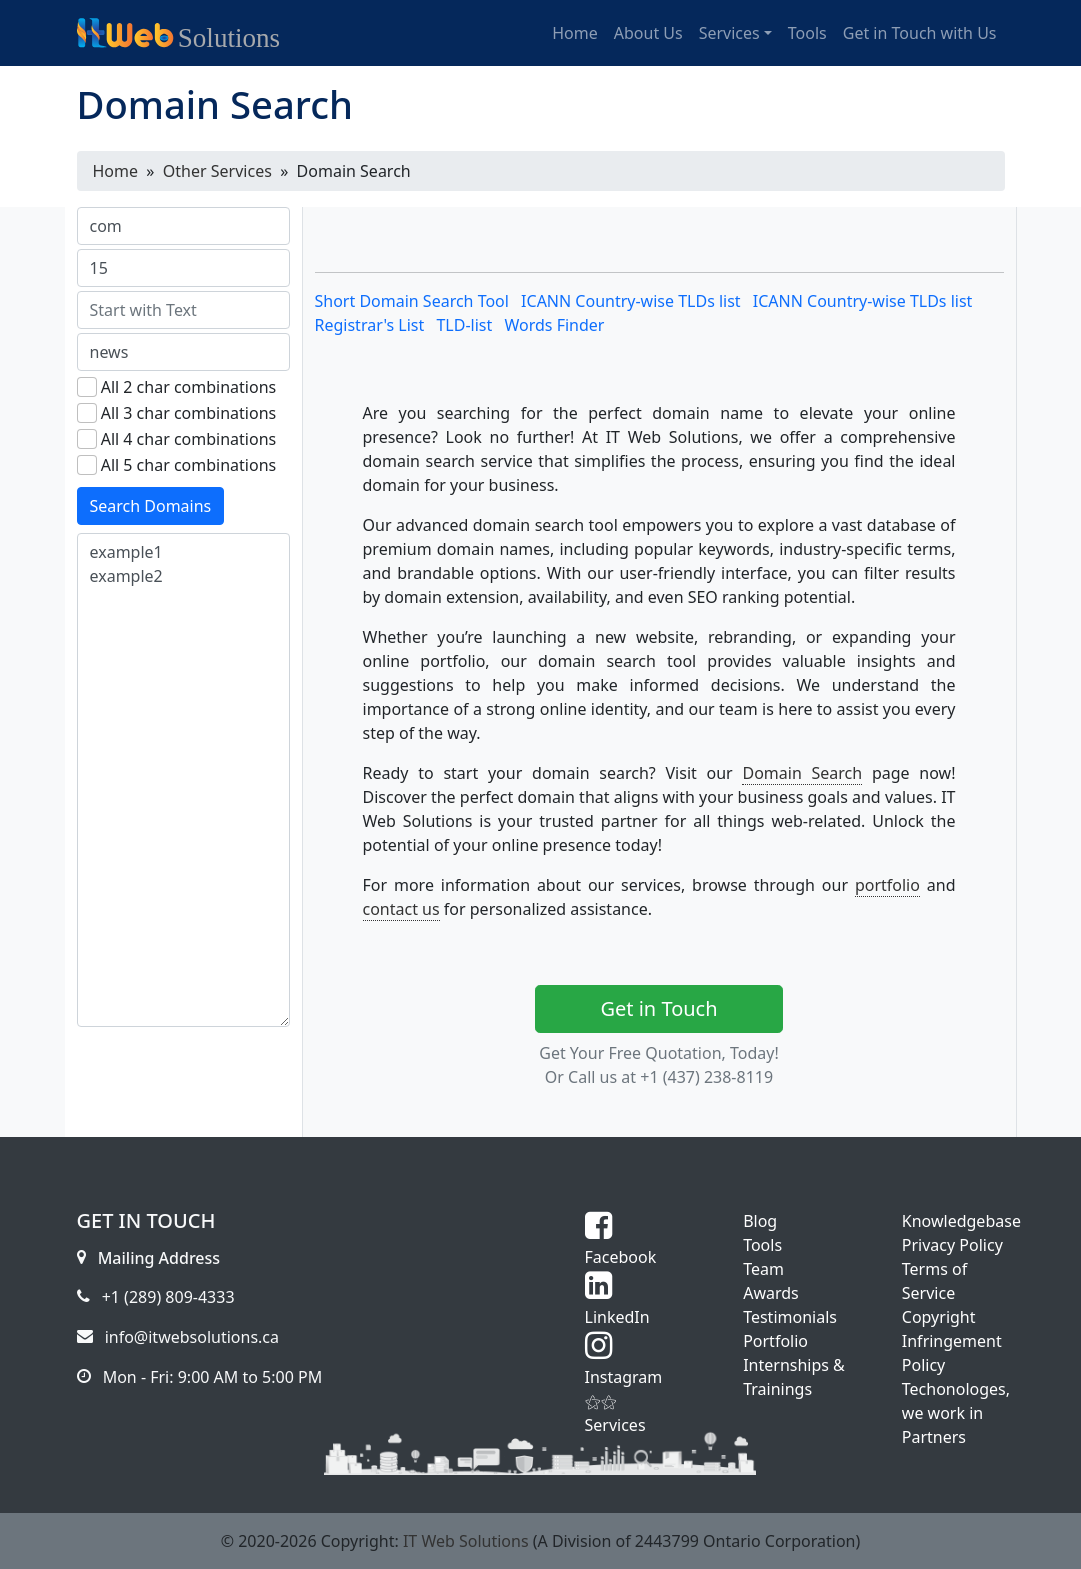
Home (116, 171)
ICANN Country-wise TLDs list (631, 301)
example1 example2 (183, 780)
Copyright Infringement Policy (952, 1341)
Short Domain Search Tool (412, 301)
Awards (771, 1293)
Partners (934, 1437)
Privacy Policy (952, 1245)
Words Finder (554, 325)
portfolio (887, 885)
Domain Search (802, 773)
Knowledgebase (961, 1221)
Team (763, 1269)
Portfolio (775, 1341)
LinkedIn (617, 1305)
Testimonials (790, 1317)
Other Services (217, 171)
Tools (762, 1245)
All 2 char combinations (189, 387)
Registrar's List (370, 325)
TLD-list (464, 325)
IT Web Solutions (466, 1541)
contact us (401, 909)
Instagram (624, 1365)
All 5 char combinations (189, 465)
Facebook (621, 1245)
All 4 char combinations (189, 439)
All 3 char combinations (189, 413)
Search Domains (151, 506)
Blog (760, 1221)
